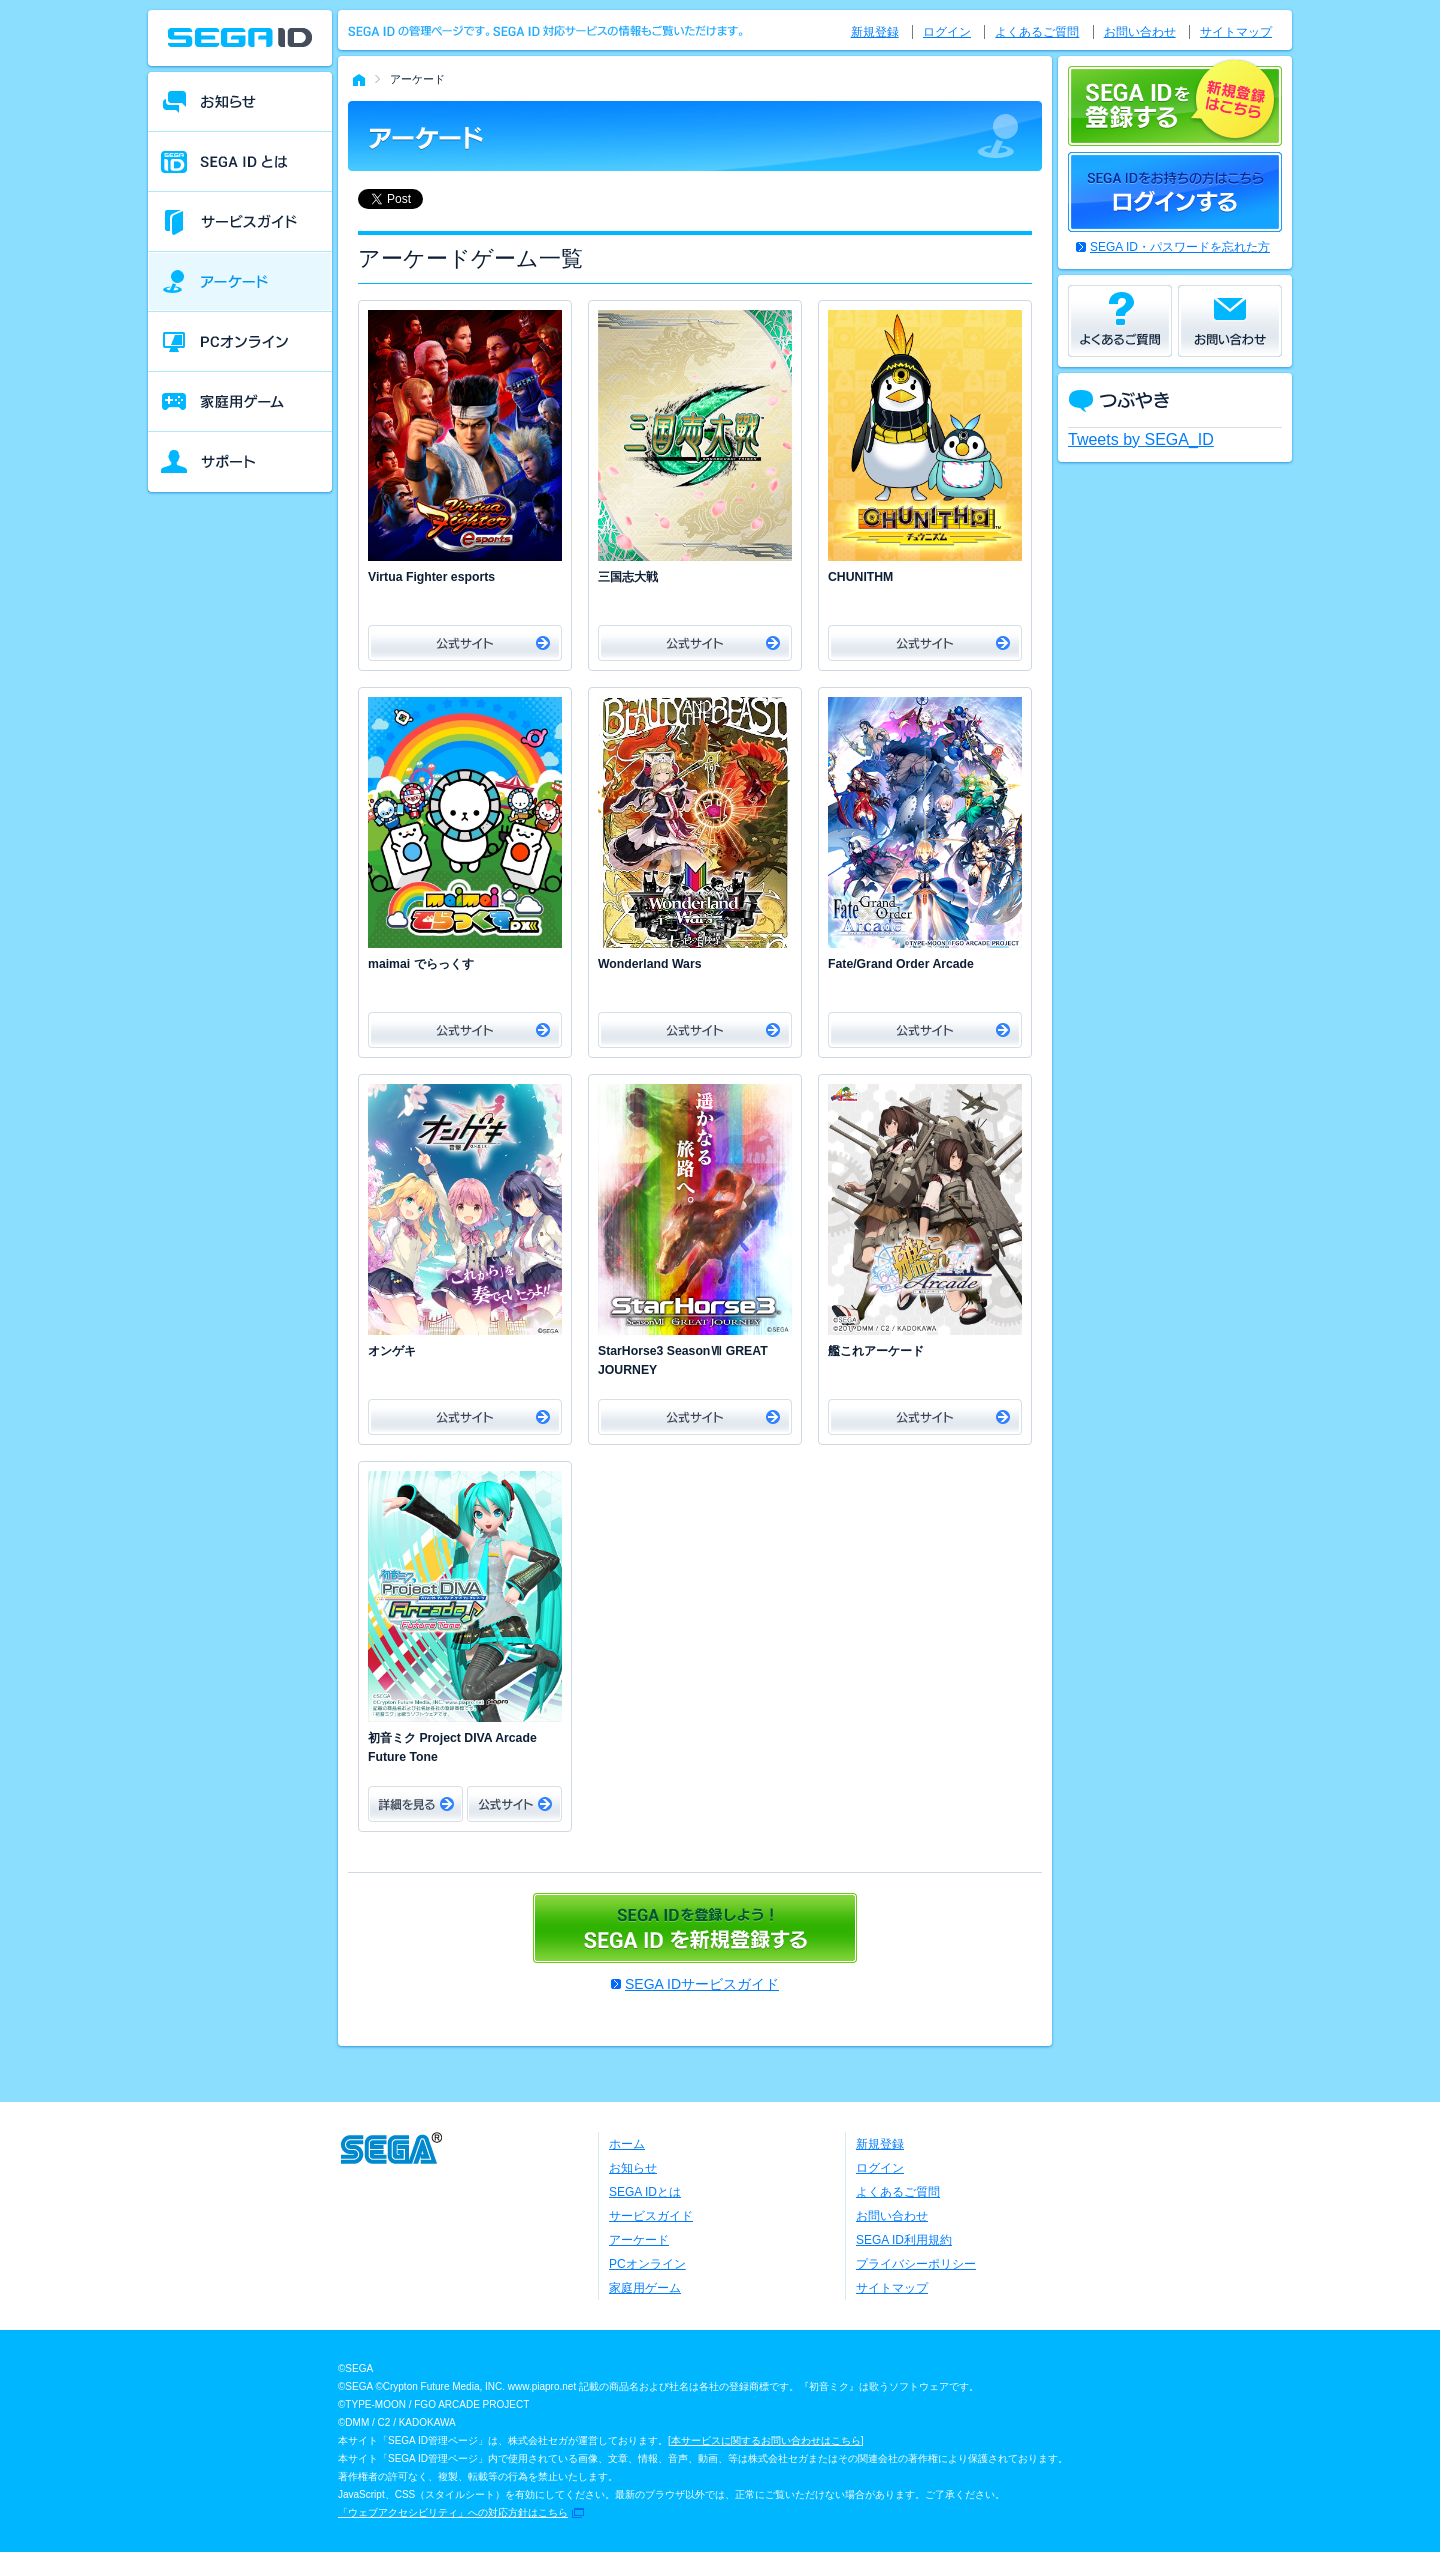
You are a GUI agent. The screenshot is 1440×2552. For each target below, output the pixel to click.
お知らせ (633, 2168)
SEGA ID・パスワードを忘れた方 (1180, 247)
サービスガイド (651, 2216)
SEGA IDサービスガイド (702, 1984)
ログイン (947, 32)
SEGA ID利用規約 (904, 2240)
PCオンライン (647, 2264)
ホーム (627, 2144)
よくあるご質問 (1037, 32)
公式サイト (465, 643)
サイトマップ (1236, 32)
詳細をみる (415, 1804)
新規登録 (875, 32)
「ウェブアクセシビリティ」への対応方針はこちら (453, 2512)
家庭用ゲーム (645, 2288)
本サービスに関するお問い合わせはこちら (766, 2440)
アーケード (639, 2240)
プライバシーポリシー (916, 2264)
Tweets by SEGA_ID (1141, 439)
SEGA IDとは (645, 2192)
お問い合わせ (1140, 32)
